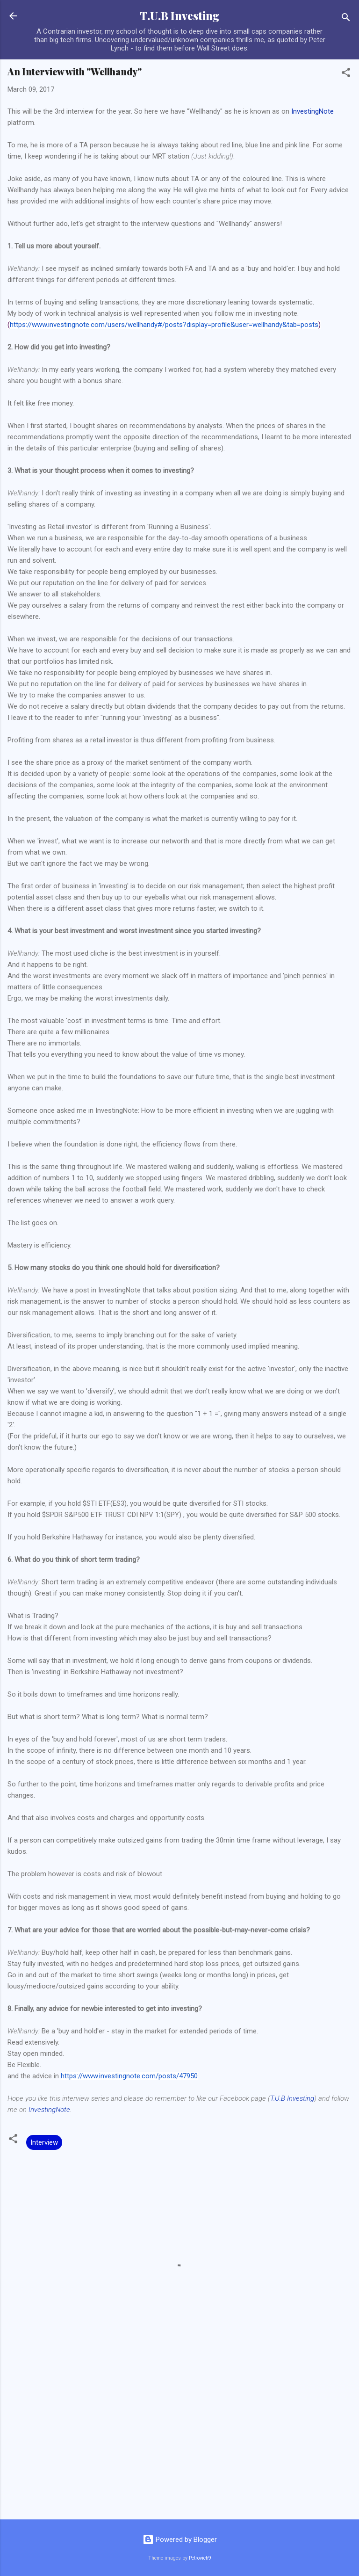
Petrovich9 (200, 2558)
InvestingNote (312, 111)
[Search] (346, 19)
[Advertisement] (179, 2438)
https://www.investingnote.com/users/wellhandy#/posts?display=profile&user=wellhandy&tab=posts (164, 324)
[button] (346, 74)
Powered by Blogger (180, 2539)
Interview (44, 2142)
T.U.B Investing (179, 15)
